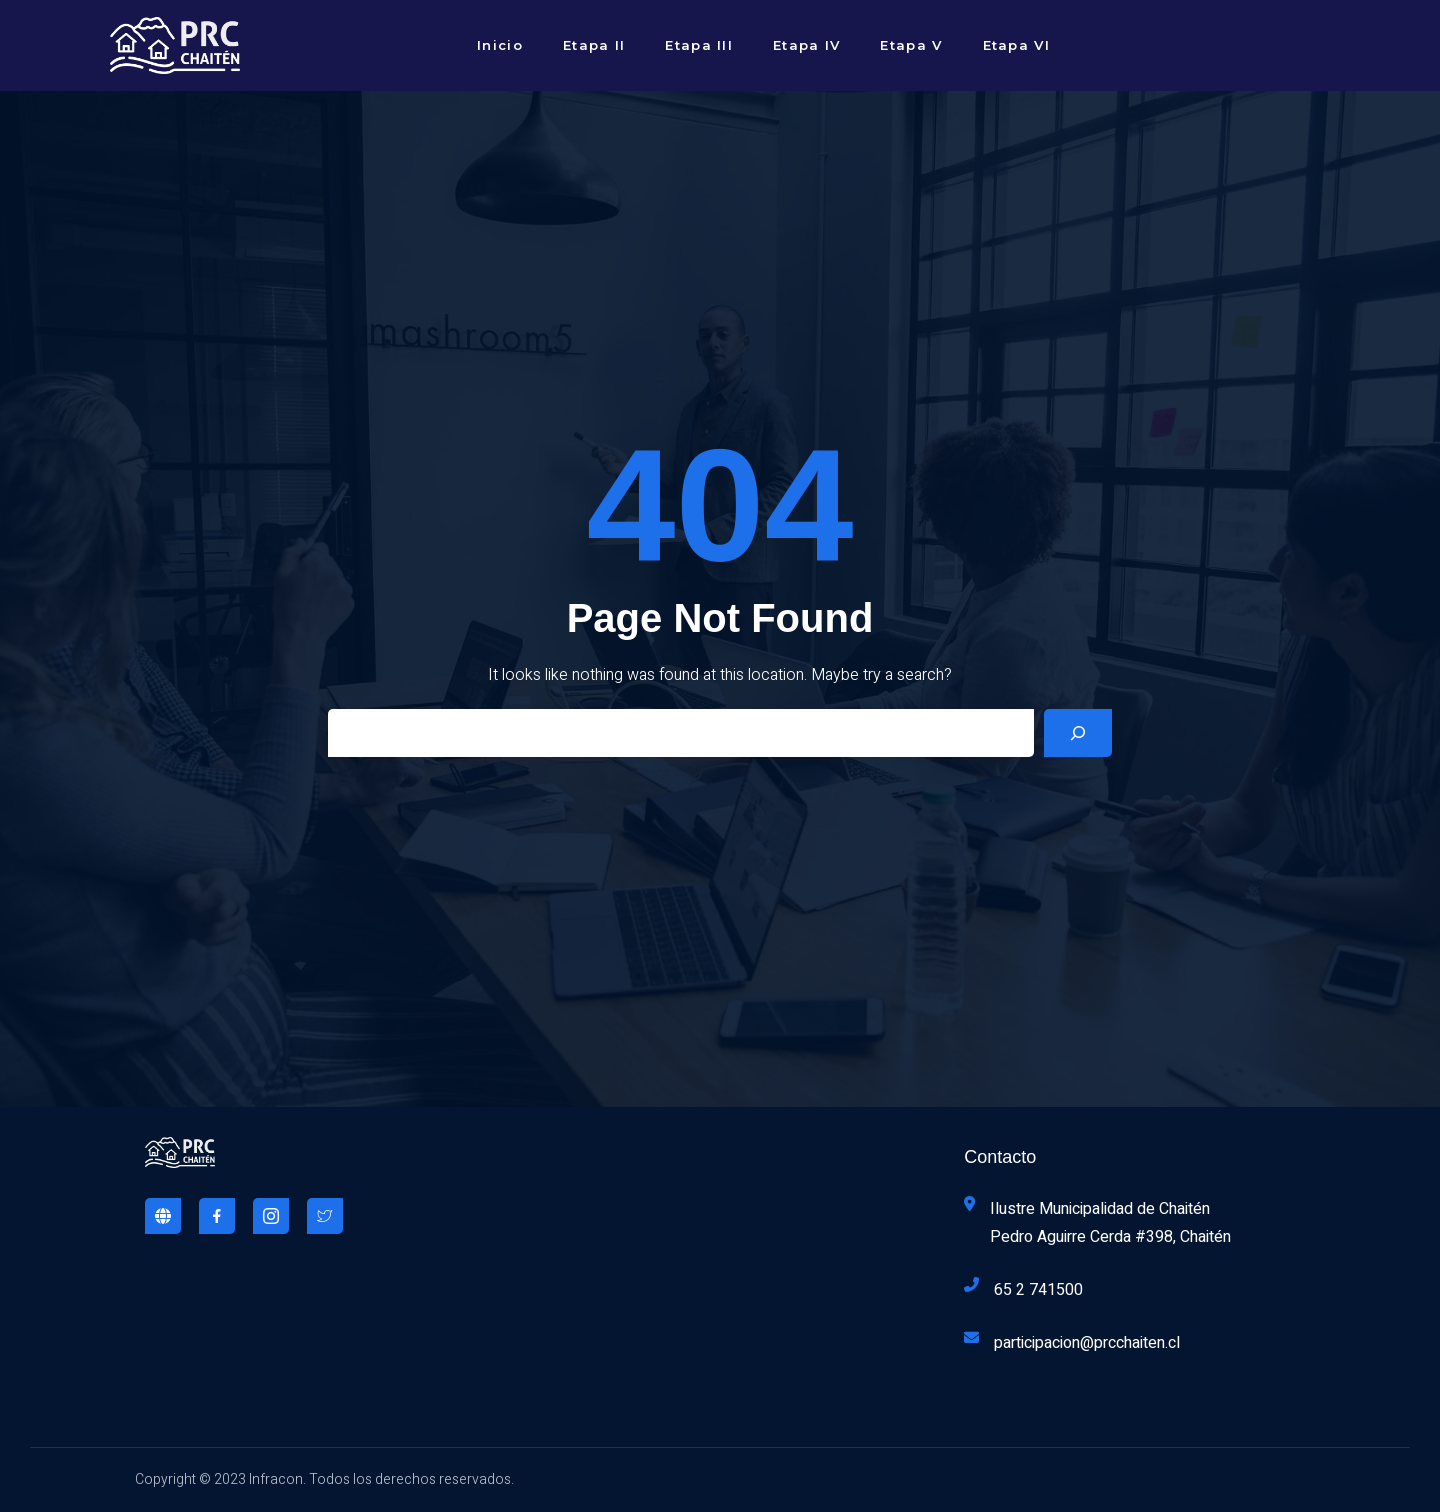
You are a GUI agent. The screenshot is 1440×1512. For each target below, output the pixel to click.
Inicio (500, 45)
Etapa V (911, 45)
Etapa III (699, 45)
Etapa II (594, 45)
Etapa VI (1016, 45)
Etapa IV (806, 45)
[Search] (1078, 733)
